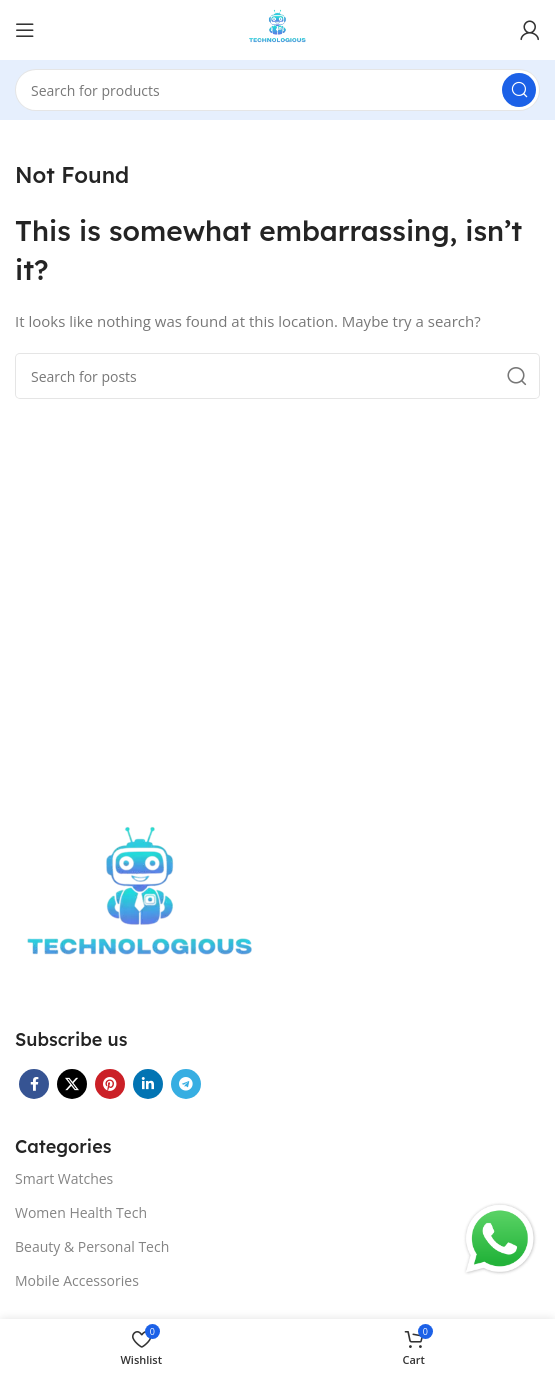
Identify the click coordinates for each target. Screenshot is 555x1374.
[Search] (277, 90)
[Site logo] (277, 28)
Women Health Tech (81, 1212)
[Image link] (140, 905)
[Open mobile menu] (25, 30)
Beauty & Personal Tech (92, 1246)
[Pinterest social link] (110, 1084)
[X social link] (72, 1084)
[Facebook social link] (34, 1084)
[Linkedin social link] (148, 1084)
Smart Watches (64, 1178)
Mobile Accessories (77, 1280)
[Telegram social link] (186, 1084)
